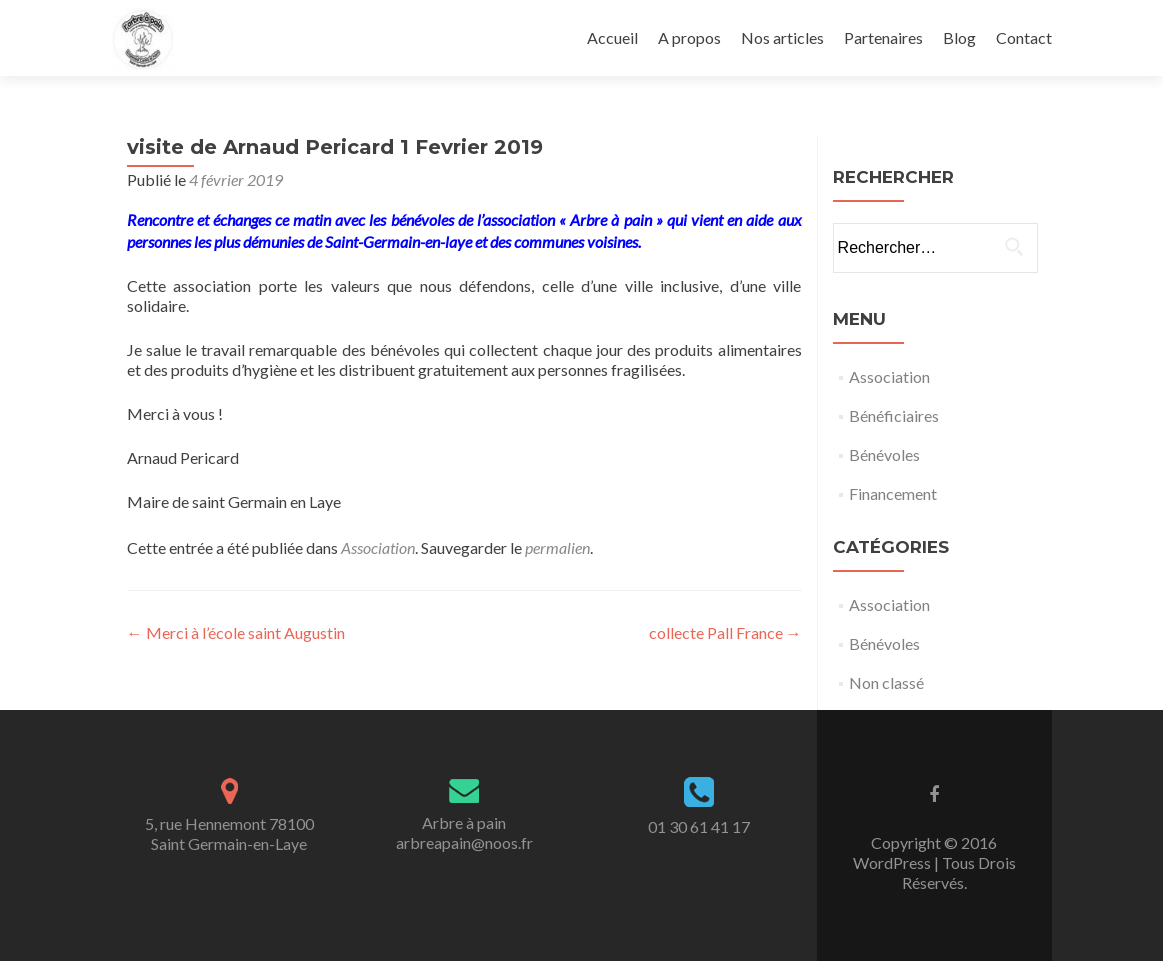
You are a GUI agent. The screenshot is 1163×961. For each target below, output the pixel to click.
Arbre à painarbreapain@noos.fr (464, 832)
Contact (1024, 37)
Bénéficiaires (894, 415)
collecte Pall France (725, 632)
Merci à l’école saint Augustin (236, 632)
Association (378, 547)
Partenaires (883, 37)
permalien (557, 547)
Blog (959, 37)
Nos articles (782, 37)
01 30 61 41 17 (699, 826)
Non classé (886, 682)
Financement (893, 493)
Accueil (612, 37)
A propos (689, 37)
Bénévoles (884, 454)
